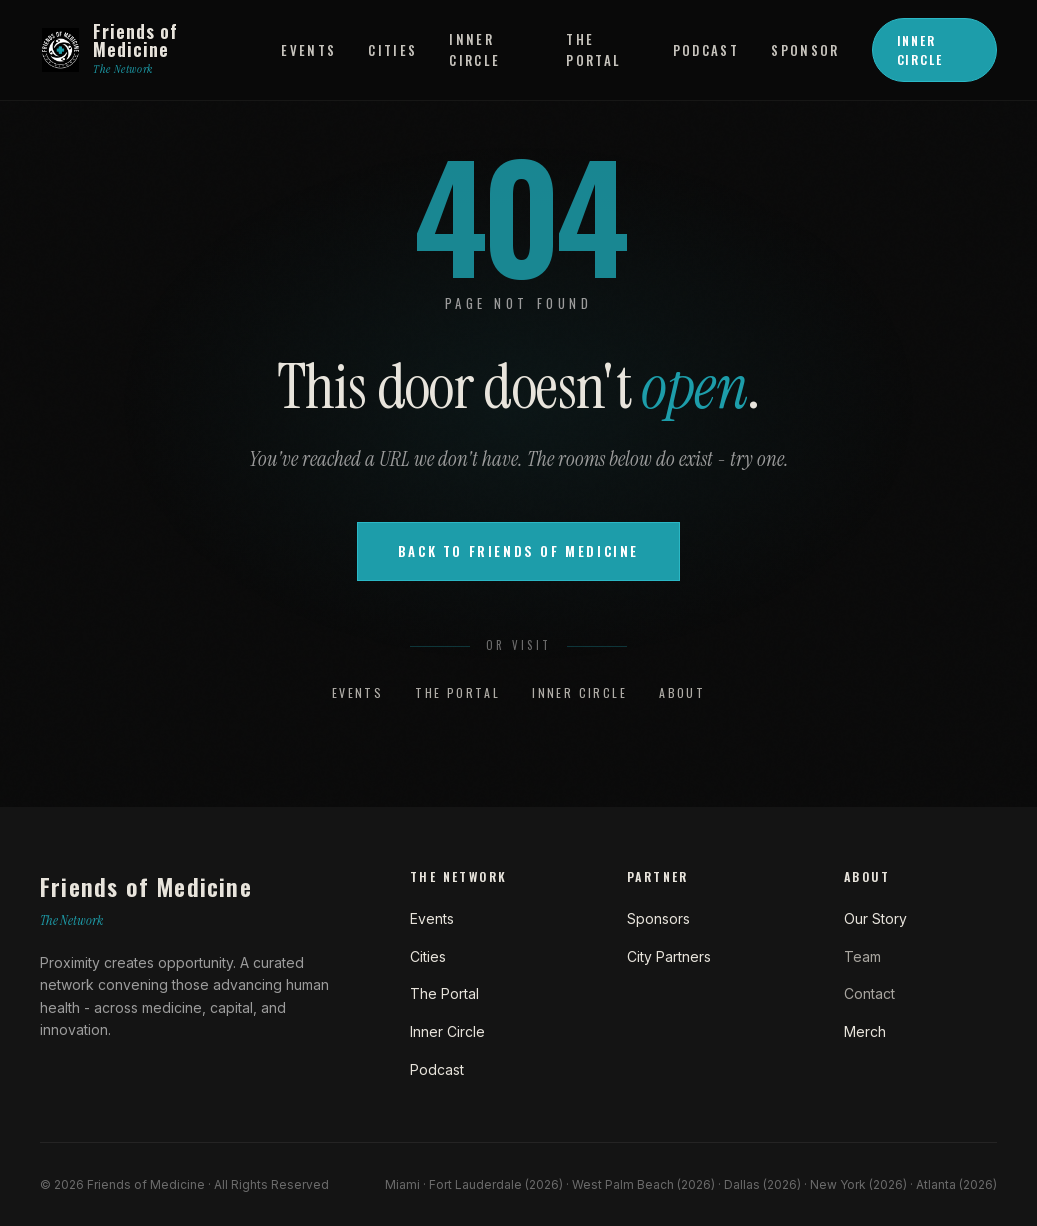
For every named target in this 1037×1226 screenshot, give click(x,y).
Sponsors (658, 918)
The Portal (593, 49)
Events (308, 50)
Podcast (706, 50)
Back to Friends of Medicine (518, 551)
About (682, 692)
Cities (392, 50)
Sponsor (805, 50)
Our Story (875, 918)
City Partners (669, 956)
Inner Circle (474, 49)
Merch (865, 1031)
